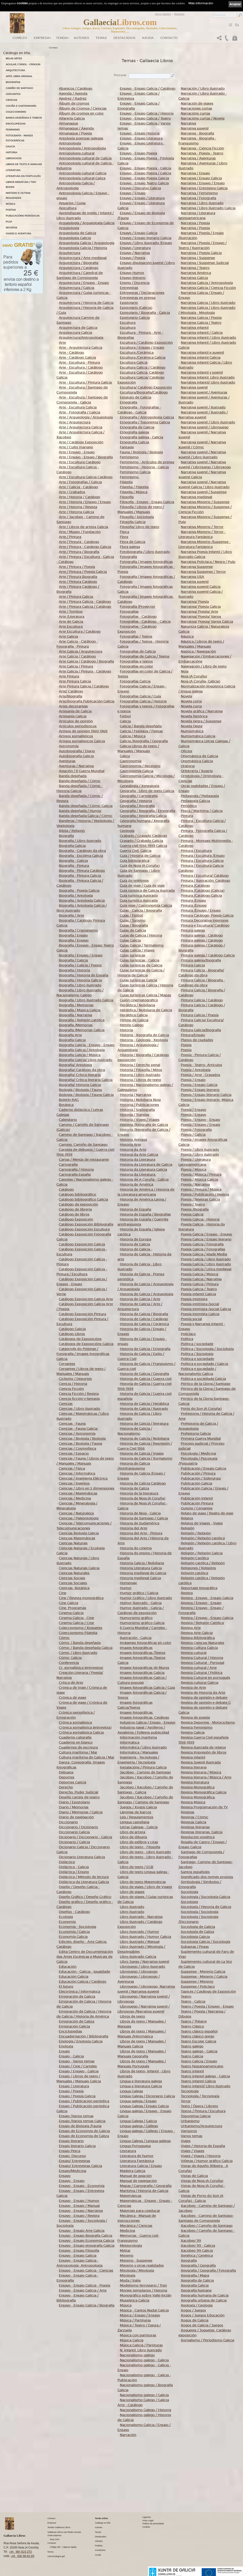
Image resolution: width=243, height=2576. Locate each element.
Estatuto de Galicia (135, 397)
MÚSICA (10, 203)
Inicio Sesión (163, 14)
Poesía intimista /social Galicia (206, 1309)
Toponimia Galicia (195, 2116)
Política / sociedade (197, 1344)
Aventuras (67, 761)
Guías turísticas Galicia (138, 980)
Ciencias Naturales (74, 1573)
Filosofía (127, 497)
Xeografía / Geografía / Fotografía (208, 2270)
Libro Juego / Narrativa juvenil (144, 1961)
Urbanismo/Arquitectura (201, 2126)
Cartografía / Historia (76, 1169)
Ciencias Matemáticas (77, 1538)
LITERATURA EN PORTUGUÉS (23, 176)
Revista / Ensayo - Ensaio (201, 1603)
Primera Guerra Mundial (201, 1438)
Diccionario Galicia (74, 1832)
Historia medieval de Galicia (143, 1573)
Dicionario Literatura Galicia (82, 1857)
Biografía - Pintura (74, 865)
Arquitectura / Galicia (76, 288)
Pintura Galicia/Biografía (201, 1030)
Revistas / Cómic (194, 1817)
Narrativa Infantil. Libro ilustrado (208, 377)
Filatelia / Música (133, 492)
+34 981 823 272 (20, 2551)
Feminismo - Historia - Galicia (144, 467)
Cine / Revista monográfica (81, 1598)
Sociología (189, 1892)
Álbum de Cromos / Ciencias (83, 108)
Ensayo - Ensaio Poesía (138, 153)
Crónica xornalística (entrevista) (85, 1727)
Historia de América (136, 1184)
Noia (184, 671)
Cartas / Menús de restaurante (84, 1159)
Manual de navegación (138, 2181)
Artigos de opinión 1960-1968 (83, 731)
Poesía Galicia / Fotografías (203, 1249)
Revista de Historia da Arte (203, 1692)
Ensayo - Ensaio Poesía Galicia (144, 178)
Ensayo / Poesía (132, 258)
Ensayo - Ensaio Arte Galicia (81, 2230)
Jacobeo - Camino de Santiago (145, 1772)
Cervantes (67, 1364)
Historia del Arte (133, 1528)
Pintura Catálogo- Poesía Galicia (207, 915)
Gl (230, 25)
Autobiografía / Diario (77, 751)
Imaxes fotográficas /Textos (142, 1653)
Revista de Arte (193, 1687)
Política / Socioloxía (197, 1354)
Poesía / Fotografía (196, 1130)
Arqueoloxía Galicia (75, 238)
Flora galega (130, 547)
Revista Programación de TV (204, 1807)
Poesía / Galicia (193, 1135)
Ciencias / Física (72, 1468)
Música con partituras (138, 2335)
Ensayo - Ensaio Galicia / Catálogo (147, 88)
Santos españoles (195, 1872)
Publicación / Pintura (198, 1473)
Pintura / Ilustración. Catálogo (205, 880)
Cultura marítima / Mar (78, 1752)
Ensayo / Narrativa (135, 253)
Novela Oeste (191, 726)
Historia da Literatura (137, 1159)
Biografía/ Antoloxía (75, 1065)
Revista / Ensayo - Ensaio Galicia (207, 1618)
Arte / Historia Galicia (76, 512)
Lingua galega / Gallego (139, 2126)
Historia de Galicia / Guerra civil (146, 1379)
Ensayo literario (132, 278)
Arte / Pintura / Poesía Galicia (83, 572)
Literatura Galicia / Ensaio (141, 2166)
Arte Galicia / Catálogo (77, 656)
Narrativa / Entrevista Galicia (204, 188)
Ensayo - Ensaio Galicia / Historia (146, 113)
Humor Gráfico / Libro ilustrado (146, 1598)
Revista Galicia (193, 1732)
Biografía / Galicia (73, 960)
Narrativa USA (192, 577)
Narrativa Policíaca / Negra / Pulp (208, 562)
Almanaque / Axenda (76, 128)
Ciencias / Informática (77, 1473)
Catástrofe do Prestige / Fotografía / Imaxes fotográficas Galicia (82, 1354)
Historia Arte (130, 1144)
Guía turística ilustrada (139, 895)
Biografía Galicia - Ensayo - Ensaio (86, 1045)
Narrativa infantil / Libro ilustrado (208, 337)
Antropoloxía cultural (76, 153)
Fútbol (125, 716)
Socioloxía (189, 1902)
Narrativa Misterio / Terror (202, 527)
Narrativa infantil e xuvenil (202, 352)
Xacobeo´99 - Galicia (198, 2245)
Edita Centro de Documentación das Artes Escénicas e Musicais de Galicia (84, 1956)
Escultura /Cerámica (137, 352)
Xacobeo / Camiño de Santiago (207, 2225)
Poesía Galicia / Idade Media (204, 1254)
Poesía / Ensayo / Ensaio (200, 1125)
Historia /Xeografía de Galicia (144, 1125)
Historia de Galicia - (136, 1249)
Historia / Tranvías (134, 1115)
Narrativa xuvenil (195, 128)
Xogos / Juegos (193, 2310)
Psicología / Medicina (198, 1453)
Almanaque (68, 123)
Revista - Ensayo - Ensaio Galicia (207, 1598)
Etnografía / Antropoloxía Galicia (147, 417)
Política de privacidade (153, 2523)
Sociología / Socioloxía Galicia (205, 1897)
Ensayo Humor (132, 273)
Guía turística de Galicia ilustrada (147, 890)
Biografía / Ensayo (74, 940)
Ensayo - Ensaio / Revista (79, 2216)
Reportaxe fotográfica (199, 1588)
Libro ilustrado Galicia (138, 1956)
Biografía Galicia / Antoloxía (82, 1050)
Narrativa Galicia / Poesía (201, 318)
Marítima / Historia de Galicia (144, 2191)
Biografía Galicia (72, 846)
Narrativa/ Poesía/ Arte (199, 611)
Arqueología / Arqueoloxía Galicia (86, 223)
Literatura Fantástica (137, 2161)
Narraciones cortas (196, 108)
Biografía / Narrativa (75, 1015)
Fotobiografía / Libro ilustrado (145, 552)
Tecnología (190, 2091)
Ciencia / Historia (73, 1384)
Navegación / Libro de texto (204, 666)
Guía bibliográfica (134, 861)
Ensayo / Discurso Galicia (140, 188)
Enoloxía (66, 2046)
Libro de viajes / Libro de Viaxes (146, 1887)
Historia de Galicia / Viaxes (142, 1453)
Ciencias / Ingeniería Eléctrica (83, 1478)
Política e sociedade (197, 1359)
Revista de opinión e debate (204, 1697)
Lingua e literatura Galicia (141, 2086)
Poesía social (191, 1319)
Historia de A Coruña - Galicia (144, 1179)
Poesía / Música (193, 1169)
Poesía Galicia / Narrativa (201, 1279)
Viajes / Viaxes (192, 2151)
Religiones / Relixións (198, 1568)
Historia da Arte (133, 1149)
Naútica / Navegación (198, 651)
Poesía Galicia (192, 1214)
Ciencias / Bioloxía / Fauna (80, 1443)
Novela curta (191, 706)
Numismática (192, 731)
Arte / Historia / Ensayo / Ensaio (85, 502)
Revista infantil (193, 1757)
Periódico (189, 806)
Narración (128, 2435)
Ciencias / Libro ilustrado (79, 1408)
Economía (67, 1922)
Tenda (61, 38)
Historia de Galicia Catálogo (143, 1483)
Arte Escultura (71, 626)
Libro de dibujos (133, 1837)
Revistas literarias (195, 1827)
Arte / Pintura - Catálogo (79, 542)
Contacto (169, 38)
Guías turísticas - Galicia (139, 960)
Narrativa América (196, 273)
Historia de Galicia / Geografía (144, 1374)
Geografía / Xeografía (137, 806)
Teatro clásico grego (197, 2036)
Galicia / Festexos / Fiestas (141, 731)
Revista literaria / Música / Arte (206, 1777)
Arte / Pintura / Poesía (77, 567)
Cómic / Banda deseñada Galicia (85, 1648)
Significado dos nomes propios (207, 1877)
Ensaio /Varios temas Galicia (82, 2121)
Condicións (100, 2550)
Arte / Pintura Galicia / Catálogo (85, 606)
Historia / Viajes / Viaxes (139, 1120)
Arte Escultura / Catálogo (80, 631)
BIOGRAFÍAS (13, 82)
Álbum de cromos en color (81, 113)
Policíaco (188, 1334)
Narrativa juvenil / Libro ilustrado (208, 422)
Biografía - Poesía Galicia (79, 890)
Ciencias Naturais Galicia (79, 1568)
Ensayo (64, 2176)
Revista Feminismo (196, 1727)
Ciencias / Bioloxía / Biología (82, 1438)
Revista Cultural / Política (201, 1673)
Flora (124, 537)
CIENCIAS (11, 100)
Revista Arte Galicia (197, 1633)
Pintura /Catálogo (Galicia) (202, 890)
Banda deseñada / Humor (80, 811)
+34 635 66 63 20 (22, 2556)
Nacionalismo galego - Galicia (144, 2360)
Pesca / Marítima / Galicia (202, 811)
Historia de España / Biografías (145, 1214)
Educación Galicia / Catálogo (82, 1981)
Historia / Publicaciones (139, 1105)
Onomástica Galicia (197, 761)
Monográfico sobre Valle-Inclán (145, 2295)
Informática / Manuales (139, 1752)
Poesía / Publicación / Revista (205, 1194)
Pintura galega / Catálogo (202, 940)
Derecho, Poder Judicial (78, 1792)
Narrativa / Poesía (195, 223)
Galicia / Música (132, 736)
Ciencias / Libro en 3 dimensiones (86, 1488)
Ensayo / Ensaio (132, 193)
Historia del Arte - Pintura (141, 1533)
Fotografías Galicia (135, 681)
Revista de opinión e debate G (206, 1702)
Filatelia (126, 482)
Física (124, 532)
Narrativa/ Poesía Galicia (201, 606)
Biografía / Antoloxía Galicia (82, 900)
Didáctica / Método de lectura (84, 1877)
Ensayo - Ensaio (71, 2181)
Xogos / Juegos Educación (202, 2315)
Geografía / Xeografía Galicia (143, 816)
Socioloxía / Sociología (199, 1912)
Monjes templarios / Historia (143, 2290)
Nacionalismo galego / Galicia (144, 2395)
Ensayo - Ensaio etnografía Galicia (86, 2245)
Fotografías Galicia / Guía (140, 696)
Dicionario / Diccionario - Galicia (85, 1837)
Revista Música (193, 1802)
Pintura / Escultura (196, 851)
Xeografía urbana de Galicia (204, 2300)
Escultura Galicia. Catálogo (142, 372)
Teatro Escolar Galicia (198, 2041)
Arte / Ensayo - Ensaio (77, 452)
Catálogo (66, 1189)
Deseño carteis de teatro (79, 1797)
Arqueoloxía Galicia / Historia (83, 248)
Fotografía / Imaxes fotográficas (146, 562)
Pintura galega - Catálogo (202, 935)
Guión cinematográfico (139, 1000)
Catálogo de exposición (78, 1204)
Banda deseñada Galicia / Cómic (85, 816)
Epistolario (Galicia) (136, 308)
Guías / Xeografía (134, 925)
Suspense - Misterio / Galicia (204, 1976)
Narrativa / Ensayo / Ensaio (203, 183)
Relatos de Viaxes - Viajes (202, 1523)
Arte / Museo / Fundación (80, 532)
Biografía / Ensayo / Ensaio (81, 955)
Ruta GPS (55, 2539)
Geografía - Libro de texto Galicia (147, 791)
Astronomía (69, 746)
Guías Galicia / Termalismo (142, 945)
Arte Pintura (69, 676)
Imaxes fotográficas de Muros (144, 1668)
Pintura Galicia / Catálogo (202, 1000)
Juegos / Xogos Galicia (138, 1807)
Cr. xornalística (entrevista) (81, 1668)
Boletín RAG (69, 1100)
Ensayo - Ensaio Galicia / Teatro (145, 118)
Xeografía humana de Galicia (205, 2295)
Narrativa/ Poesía (195, 601)
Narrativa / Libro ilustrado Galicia (208, 208)
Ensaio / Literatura (74, 2086)
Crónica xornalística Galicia (81, 1732)
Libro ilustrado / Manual (139, 1942)
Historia (126, 1030)
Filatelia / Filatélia (134, 487)
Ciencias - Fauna (72, 1423)
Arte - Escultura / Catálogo (81, 367)
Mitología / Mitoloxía (137, 2270)
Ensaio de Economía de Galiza (84, 2136)
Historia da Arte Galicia (139, 1154)
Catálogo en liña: (17, 53)
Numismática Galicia (198, 736)
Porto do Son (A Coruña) (201, 1408)
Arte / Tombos (71, 611)
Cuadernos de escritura (78, 1747)
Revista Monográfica (198, 1787)
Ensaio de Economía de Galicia (84, 2131)
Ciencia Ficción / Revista (79, 1394)
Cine (62, 1593)
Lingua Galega (131, 2091)
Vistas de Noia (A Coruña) (202, 2181)
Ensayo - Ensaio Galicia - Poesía (84, 2285)
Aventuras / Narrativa (76, 766)
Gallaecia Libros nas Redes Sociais (64, 2532)
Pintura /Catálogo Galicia (201, 895)
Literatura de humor (137, 2156)
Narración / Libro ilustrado (203, 88)
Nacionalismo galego (137, 2355)
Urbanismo (190, 2121)
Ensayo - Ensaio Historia (139, 133)
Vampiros (189, 2131)
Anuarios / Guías (72, 203)
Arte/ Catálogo (71, 691)
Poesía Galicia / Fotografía (202, 1244)
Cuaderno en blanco (76, 1742)
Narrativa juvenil (194, 387)
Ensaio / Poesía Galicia (77, 2096)
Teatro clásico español (199, 2031)
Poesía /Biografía (195, 1209)
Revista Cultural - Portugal (202, 1663)
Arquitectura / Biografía (78, 263)
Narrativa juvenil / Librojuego (205, 427)
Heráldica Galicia (134, 1015)
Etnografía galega (134, 432)
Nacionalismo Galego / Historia (145, 2410)
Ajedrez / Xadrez (73, 98)
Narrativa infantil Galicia (200, 357)
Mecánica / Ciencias (136, 2225)
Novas (50, 2552)
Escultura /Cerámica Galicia (142, 357)
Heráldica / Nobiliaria (137, 1005)
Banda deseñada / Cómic (80, 781)
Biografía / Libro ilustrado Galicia (86, 1000)
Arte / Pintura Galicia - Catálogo (85, 601)
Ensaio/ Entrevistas (74, 2161)
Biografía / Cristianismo (78, 930)
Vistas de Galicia (194, 2176)
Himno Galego (132, 1025)
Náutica (187, 636)
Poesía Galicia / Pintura (200, 1284)
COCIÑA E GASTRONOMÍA (21, 105)
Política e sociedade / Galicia (204, 1364)
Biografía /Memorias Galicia (81, 1030)
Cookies (146, 2527)
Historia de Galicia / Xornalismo (146, 1458)
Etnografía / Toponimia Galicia (145, 422)
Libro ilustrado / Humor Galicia (145, 1937)
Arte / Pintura (70, 537)
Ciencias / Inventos (74, 1483)
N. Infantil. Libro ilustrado (141, 2350)
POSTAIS (11, 209)
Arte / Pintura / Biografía (79, 552)
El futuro (66, 1986)
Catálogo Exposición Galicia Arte (86, 1299)
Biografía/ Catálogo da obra (82, 1070)
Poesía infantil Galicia (198, 1294)
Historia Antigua (133, 1139)
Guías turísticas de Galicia (141, 965)
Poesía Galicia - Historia (200, 1219)
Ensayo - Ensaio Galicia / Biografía (86, 2305)
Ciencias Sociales (73, 1583)
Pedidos (99, 2545)
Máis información (200, 3)
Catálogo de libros (74, 1214)
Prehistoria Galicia (196, 1433)
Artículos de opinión (76, 721)
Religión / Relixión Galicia (202, 1553)
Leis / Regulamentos (136, 1817)
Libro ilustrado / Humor (139, 1932)
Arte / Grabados (72, 492)
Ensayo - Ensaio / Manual (79, 2206)
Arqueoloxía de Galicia (77, 233)
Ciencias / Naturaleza (76, 1513)
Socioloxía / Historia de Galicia (206, 1907)
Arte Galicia (68, 636)
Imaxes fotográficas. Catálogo (144, 1717)
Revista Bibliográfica (198, 1638)
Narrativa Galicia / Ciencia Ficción (208, 288)
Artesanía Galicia (72, 716)
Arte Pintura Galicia (75, 681)
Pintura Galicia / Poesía (200, 1015)
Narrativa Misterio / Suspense (205, 502)
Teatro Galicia (192, 2056)
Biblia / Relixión (72, 831)
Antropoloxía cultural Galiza (82, 178)
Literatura (128, 2151)
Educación (67, 1966)
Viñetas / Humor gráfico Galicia (207, 2161)
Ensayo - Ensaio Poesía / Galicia (145, 173)
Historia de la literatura (139, 1493)
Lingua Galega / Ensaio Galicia (144, 2106)
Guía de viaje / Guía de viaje (142, 885)
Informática (129, 1742)
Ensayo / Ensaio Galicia (138, 233)
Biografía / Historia (74, 970)
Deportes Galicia (72, 1782)
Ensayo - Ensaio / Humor (79, 2201)
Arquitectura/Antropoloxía (81, 337)
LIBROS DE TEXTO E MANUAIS (24, 164)
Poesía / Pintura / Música (201, 1189)
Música (125, 2305)
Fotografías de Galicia (138, 651)
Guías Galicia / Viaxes (137, 950)
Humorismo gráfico (136, 1618)
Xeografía (189, 2260)
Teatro (186, 1996)
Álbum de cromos (74, 103)
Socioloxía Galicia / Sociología (205, 1942)
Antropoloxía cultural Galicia (82, 173)
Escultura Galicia (133, 362)
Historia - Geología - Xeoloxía (144, 1040)
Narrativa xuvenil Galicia (200, 587)
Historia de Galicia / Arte (140, 1299)
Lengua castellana (134, 1822)
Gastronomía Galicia (136, 771)
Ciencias (66, 1404)
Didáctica (67, 1862)
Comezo (20, 38)
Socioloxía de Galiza (197, 1932)
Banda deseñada (73, 776)
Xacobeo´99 (191, 2240)
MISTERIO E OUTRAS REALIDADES (18, 195)
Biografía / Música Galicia (79, 1010)
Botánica (66, 1105)
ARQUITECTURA (15, 70)
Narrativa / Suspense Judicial (205, 263)
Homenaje (128, 1583)
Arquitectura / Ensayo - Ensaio (84, 283)
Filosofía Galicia (132, 522)
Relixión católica (194, 1573)
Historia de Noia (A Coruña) (142, 1498)
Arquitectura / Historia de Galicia (86, 303)
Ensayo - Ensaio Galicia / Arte (83, 2290)
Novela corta (191, 701)
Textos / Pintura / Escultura (203, 2111)
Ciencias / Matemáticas (78, 1493)
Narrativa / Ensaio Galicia (201, 178)
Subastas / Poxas (195, 1947)
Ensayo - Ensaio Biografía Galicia (85, 2235)
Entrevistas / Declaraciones (142, 293)
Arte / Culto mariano (76, 447)
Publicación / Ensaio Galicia (203, 1468)
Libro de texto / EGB (136, 1867)
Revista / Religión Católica (202, 1623)
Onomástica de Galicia (199, 756)
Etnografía (128, 402)
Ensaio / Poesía (71, 2091)
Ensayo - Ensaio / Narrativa (81, 2211)
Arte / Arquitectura (74, 422)
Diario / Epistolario (74, 1802)
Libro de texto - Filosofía (140, 1847)
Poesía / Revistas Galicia (200, 1199)
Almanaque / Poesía (75, 133)
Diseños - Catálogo (74, 1912)
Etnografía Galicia (134, 442)
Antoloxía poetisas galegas (81, 138)
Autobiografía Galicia (76, 756)
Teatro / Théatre (194, 2021)
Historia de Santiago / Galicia (144, 1518)
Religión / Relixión (196, 1533)
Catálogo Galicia (72, 1329)
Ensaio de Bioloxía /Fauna (80, 2126)
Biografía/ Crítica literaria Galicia (85, 1080)
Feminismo (129, 457)
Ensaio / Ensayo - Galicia (78, 2071)
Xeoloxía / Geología (197, 2305)
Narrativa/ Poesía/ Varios (201, 616)
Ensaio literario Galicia (77, 2146)
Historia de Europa (135, 1239)
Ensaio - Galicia (71, 2056)
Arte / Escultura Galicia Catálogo (85, 477)
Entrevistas (129, 288)
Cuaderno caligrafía (75, 1737)
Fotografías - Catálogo (138, 616)
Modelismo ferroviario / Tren (143, 2285)
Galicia (125, 721)
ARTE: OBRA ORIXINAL (19, 76)
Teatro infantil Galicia (198, 2081)
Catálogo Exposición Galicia (82, 1244)
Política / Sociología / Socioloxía (207, 1349)
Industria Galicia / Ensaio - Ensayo (147, 1722)
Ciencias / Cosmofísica (77, 1448)
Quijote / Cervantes (197, 1508)
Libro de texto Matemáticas (143, 1882)
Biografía (66, 836)
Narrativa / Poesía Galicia (201, 253)
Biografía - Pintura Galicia (80, 875)
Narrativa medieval (196, 497)
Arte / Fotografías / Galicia (80, 482)
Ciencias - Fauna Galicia (78, 1428)
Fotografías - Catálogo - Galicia (145, 621)
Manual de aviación (136, 2176)
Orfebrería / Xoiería (197, 771)
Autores (81, 38)
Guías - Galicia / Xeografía (141, 910)
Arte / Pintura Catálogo (78, 582)
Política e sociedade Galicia (203, 1379)
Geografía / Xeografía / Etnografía (147, 811)
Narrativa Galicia (194, 278)
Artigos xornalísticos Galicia (82, 741)
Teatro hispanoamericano (202, 2066)
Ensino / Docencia (135, 283)
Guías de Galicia (133, 930)
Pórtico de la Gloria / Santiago (205, 1384)
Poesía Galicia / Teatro (199, 1289)
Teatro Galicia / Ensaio (199, 2061)
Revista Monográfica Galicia (203, 1792)
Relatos (187, 1518)
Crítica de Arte (71, 1682)
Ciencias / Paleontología (78, 1518)
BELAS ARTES (14, 58)
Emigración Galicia (74, 2026)
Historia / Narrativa (135, 1095)
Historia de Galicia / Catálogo (144, 1319)
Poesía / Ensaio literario (200, 1090)
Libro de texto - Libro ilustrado (145, 1852)
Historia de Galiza (134, 1488)
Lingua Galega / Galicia (138, 2121)
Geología (127, 831)
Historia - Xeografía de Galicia (144, 1035)
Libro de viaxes (132, 1892)
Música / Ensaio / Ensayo (140, 2315)
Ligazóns (146, 2517)
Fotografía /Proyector (137, 606)
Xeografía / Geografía (198, 2265)
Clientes (99, 2541)
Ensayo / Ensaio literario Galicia (145, 238)
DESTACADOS (124, 38)
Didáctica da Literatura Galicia (84, 1882)
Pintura (187, 816)
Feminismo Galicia (135, 472)
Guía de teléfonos (134, 880)
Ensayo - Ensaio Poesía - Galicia (145, 168)
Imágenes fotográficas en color (145, 1643)
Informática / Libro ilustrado (143, 1747)
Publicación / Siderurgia (201, 1478)
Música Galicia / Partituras (141, 2345)
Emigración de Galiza (76, 2021)
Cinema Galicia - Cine (76, 1618)
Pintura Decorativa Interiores (205, 920)
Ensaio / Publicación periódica (84, 2101)
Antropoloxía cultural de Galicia (85, 158)
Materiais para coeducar (140, 2211)
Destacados (100, 2536)
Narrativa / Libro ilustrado (202, 203)
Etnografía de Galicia (137, 427)
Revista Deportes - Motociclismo (208, 1722)
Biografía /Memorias (76, 1025)
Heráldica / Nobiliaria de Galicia (146, 1010)
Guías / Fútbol (131, 915)
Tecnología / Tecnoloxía (200, 2096)
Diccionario (68, 1822)
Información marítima (138, 1737)
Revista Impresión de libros (203, 1752)
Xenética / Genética (197, 2255)
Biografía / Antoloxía (76, 895)
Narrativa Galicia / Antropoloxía (207, 283)
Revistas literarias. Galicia (201, 1832)
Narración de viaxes (197, 103)
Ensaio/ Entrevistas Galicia (80, 2166)
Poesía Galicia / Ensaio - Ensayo (206, 1234)
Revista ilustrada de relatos (203, 1747)
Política (187, 1339)
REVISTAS (11, 227)
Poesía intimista (194, 1299)
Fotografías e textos (136, 661)
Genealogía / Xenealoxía (139, 786)
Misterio (126, 2255)
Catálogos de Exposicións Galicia (86, 1344)
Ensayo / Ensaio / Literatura (142, 198)
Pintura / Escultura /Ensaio (203, 856)
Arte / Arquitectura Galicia (80, 427)
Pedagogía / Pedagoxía (200, 796)
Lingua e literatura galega (141, 2081)
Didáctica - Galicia (74, 1867)
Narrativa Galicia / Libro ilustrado (208, 303)
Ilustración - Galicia (135, 1638)
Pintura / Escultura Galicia (202, 861)
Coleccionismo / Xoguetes (80, 1628)
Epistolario (129, 303)
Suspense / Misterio (197, 1981)
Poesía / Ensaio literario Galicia (206, 1095)
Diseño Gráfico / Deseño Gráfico (85, 1897)
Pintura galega (193, 930)
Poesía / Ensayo (193, 1110)
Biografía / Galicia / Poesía (80, 965)
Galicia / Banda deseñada (141, 726)
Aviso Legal (147, 2520)
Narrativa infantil (195, 327)
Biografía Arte (70, 1035)
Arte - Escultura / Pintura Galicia (85, 382)
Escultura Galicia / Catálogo (142, 367)
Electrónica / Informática (79, 1991)
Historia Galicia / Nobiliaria (142, 1563)
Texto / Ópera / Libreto (199, 2106)
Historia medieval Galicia (140, 1578)
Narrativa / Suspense (198, 258)
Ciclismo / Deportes (75, 1379)
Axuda (148, 38)
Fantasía (127, 447)
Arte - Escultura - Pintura (79, 362)
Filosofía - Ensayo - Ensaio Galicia (147, 502)
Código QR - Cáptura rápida (63, 2547)
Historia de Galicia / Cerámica (144, 1324)
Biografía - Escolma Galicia (81, 856)
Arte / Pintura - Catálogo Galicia (85, 547)
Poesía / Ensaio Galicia (199, 1085)
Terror (186, 2101)
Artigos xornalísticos (76, 736)
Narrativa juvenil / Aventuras (204, 392)
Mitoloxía (127, 2275)
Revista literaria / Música (201, 1772)
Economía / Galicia (74, 1932)
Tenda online (101, 2518)
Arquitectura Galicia (75, 332)
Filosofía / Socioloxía (137, 517)
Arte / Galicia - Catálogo (78, 487)
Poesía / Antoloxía (195, 1070)
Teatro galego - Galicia (199, 2051)
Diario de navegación (76, 1817)
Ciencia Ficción (71, 1389)
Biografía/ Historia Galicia (80, 1085)
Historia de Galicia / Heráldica (144, 1404)
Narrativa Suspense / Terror (203, 572)
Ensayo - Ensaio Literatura (141, 138)
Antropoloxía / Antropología (82, 148)
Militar (125, 2250)
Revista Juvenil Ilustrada (201, 1762)
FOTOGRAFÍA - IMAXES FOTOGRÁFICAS (19, 138)
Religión (187, 1528)
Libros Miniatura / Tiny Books (21, 185)
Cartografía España (75, 1174)
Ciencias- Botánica (74, 1588)
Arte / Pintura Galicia (76, 596)
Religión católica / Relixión (203, 1563)
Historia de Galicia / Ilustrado (144, 1408)
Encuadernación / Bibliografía (83, 2036)
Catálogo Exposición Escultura (84, 1229)
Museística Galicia (134, 2300)
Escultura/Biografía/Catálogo (144, 392)
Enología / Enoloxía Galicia (81, 2041)
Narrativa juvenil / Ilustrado (203, 407)
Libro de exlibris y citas (139, 1842)
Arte (62, 342)
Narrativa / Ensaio (195, 173)
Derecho (66, 1787)
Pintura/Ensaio (193, 1035)
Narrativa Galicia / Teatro (201, 322)
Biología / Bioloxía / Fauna (80, 1090)
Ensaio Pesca (69, 2151)
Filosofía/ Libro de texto (139, 527)
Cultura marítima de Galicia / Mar (86, 1757)
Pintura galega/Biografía (201, 960)
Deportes (66, 1777)
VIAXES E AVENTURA (18, 233)
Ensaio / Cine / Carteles (78, 2066)
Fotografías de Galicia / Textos (144, 656)
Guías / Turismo (132, 920)
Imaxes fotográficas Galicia (142, 1673)
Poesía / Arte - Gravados (200, 1075)
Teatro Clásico (192, 2026)
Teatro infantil (192, 2071)
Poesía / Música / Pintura (201, 1174)
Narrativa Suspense (197, 567)
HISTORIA (11, 152)
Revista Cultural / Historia (202, 1658)
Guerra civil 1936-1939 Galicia (143, 846)
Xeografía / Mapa (195, 2275)
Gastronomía (130, 761)
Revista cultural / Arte (199, 1668)
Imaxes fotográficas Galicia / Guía (147, 1687)
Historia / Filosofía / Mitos (141, 1070)
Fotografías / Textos (136, 636)
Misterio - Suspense (136, 2260)
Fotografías (129, 611)
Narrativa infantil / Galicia (202, 332)
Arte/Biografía (70, 696)
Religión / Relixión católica (203, 1538)
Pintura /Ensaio (193, 900)
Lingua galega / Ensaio (138, 2101)
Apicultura (67, 208)
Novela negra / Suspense (201, 721)
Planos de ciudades (197, 1040)
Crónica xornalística (75, 1722)
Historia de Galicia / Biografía (144, 1314)
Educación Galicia (73, 1976)
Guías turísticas (132, 955)
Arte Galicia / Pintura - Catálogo (85, 671)
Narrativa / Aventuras (198, 158)
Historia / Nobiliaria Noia (140, 1100)
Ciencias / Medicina (75, 1498)
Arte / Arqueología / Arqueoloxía (86, 417)
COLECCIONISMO (16, 111)
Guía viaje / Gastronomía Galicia (146, 905)
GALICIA (10, 146)
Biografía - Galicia (73, 861)
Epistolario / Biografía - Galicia (145, 313)
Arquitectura (69, 253)
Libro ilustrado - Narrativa (141, 1917)
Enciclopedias (70, 2031)
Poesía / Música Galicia (199, 1179)
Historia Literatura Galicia (141, 1568)
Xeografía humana (196, 2290)
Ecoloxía (66, 1917)
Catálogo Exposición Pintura (82, 1314)
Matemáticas (130, 2196)
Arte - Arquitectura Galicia (80, 347)
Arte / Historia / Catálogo (79, 497)
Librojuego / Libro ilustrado (142, 1966)
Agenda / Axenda (73, 93)
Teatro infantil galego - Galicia (205, 2076)
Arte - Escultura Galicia (78, 407)
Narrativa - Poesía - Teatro (202, 153)
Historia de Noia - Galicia (140, 1513)
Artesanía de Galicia (75, 711)
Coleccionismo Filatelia (78, 1633)
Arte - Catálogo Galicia (77, 357)
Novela (186, 696)
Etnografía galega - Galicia (141, 437)
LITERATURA (13, 170)
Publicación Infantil (197, 1498)
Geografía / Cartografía (139, 796)
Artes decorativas (73, 706)
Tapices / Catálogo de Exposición (208, 1991)
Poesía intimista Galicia (200, 1314)
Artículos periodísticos (78, 726)
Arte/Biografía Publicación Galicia (86, 701)
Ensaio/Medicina (72, 2171)
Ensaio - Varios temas (76, 2061)
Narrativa (188, 123)
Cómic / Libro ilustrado (78, 1653)
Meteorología (131, 2245)
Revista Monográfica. (198, 1797)
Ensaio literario (71, 2141)
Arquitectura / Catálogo (78, 268)
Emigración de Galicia (77, 1996)
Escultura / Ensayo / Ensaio (142, 347)
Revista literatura (195, 1782)
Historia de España (135, 1209)
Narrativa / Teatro (195, 268)
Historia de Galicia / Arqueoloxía (146, 1294)
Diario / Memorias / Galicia (81, 1812)
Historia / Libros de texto (140, 1080)
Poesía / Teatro (193, 1204)
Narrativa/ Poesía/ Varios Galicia (207, 621)
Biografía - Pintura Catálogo (82, 870)
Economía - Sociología (77, 1927)
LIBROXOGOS (13, 158)
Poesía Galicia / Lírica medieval (206, 1269)
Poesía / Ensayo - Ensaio (200, 1120)
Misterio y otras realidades (142, 2265)
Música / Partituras (135, 2320)
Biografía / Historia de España (83, 975)
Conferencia (69, 1663)
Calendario (68, 1120)
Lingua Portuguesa (135, 2146)
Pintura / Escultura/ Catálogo (205, 875)
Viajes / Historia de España (203, 2146)
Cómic (64, 1638)
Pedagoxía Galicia (195, 801)
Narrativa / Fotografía (198, 198)
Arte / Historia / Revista (78, 507)
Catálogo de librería (75, 1209)
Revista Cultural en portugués (205, 1678)
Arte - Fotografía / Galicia (79, 412)
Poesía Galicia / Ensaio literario (206, 1239)
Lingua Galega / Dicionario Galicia (147, 2096)
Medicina (127, 2230)
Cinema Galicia (71, 1613)
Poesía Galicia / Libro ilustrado (206, 1259)
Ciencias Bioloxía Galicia (79, 1533)
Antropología (70, 143)
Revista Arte (191, 1628)
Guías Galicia (130, 940)
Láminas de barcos (135, 1812)
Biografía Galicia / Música (79, 1055)
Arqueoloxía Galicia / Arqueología (86, 243)
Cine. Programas (72, 1608)
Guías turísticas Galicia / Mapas (145, 995)
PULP (9, 221)
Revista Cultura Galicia (199, 1648)
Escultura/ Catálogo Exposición (146, 387)
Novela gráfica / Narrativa (202, 711)
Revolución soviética (198, 1837)
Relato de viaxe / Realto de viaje (207, 1513)
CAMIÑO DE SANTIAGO (19, 88)
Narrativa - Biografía (197, 133)
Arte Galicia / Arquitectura (80, 651)
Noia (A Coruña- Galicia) (200, 681)
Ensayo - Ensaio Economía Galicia (86, 2240)
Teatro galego (192, 2046)
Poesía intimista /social (200, 1304)
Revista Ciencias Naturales (202, 1643)
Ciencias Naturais (73, 1543)
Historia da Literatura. (138, 1174)
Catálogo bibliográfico (77, 1194)
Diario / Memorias (74, 1807)
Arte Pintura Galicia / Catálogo (84, 686)
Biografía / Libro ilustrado (80, 841)
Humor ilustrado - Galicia (141, 1603)
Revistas (187, 1812)
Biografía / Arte (71, 915)
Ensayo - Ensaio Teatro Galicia (144, 183)
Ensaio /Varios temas (76, 2116)
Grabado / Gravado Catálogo (143, 836)
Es (237, 25)
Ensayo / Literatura (135, 248)
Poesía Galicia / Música (199, 1274)
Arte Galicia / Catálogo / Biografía (86, 661)
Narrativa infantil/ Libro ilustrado (208, 382)
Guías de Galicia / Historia (141, 935)
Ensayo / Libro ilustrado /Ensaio (146, 243)
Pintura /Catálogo (195, 885)
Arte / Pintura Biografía (78, 577)
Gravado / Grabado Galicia (141, 841)
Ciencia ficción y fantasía (79, 1399)
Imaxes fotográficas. (136, 1712)
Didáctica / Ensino (74, 1872)
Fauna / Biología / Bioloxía (141, 452)
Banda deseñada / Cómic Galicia (85, 806)
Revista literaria (193, 1767)
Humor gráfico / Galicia (139, 1593)
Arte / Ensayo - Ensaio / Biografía (86, 457)
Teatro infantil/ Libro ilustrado (205, 2086)
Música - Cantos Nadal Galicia (144, 2310)
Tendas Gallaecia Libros (58, 2527)
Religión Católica (195, 1558)
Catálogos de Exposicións (80, 1339)
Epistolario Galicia (135, 318)
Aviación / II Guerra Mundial (81, 771)
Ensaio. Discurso (72, 2156)
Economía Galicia (73, 1937)
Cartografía (68, 1164)
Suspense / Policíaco (198, 1986)
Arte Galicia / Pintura (76, 666)
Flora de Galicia (132, 542)
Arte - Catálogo (71, 352)
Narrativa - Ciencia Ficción (202, 148)
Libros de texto (132, 2016)
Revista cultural (193, 1653)
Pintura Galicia (193, 965)
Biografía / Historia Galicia (80, 980)
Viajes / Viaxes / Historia (200, 2156)
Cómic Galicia (70, 1658)
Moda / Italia (130, 2280)
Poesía (186, 1045)
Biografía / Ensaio (73, 935)
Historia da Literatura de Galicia (146, 1164)
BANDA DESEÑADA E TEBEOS (24, 117)
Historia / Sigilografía (137, 1110)
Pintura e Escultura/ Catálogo (205, 925)
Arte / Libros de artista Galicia (83, 527)
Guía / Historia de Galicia (140, 856)
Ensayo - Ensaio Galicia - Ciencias (86, 2270)
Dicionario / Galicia (74, 1842)
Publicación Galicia (196, 1483)
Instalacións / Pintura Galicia (143, 1767)
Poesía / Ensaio (193, 1080)
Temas (101, 38)
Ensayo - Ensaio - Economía (81, 2186)
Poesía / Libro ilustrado (200, 1149)
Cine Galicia (68, 1603)
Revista (187, 1593)
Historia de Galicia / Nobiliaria (144, 1438)
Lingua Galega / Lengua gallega (145, 2141)
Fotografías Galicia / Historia (143, 701)
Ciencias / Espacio (74, 1453)
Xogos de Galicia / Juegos (202, 2325)
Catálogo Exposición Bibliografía (86, 1224)
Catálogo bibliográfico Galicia (83, 1199)
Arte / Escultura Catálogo (80, 462)
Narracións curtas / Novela (202, 118)
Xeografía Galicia (195, 2285)
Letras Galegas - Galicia (139, 1827)
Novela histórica (194, 716)
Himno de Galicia (134, 1020)
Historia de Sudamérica (139, 1523)
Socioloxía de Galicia (198, 1927)
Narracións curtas (195, 113)
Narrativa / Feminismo (199, 193)
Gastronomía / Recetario (140, 766)
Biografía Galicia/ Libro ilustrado (85, 1060)
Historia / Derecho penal (140, 1065)
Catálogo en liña (102, 2523)
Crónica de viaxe (72, 1697)
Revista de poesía (195, 1717)
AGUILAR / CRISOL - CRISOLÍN (23, 64)
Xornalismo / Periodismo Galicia (207, 2340)
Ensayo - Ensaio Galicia (77, 2255)
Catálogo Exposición (76, 1219)
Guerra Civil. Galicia (135, 851)
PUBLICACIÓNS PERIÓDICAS (22, 215)
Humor (126, 1588)
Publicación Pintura (197, 1503)
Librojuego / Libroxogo (139, 1971)
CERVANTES (13, 94)
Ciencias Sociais (72, 1578)
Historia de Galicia (135, 1244)
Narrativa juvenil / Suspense (204, 492)
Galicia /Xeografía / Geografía (144, 741)
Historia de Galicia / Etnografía (145, 1349)
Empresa (41, 38)
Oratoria (188, 766)
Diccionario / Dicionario (78, 1827)
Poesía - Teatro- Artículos (201, 1065)
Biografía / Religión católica (81, 1020)
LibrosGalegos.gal (56, 2556)
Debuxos (66, 1772)
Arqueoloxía (69, 228)
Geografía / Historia (136, 801)
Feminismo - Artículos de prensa (147, 462)
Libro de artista (132, 1832)
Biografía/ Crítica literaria (80, 1075)
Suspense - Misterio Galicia (203, 1971)
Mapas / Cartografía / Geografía (146, 2186)
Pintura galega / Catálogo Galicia (208, 955)
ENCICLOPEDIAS (15, 123)
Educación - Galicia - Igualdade (84, 1971)
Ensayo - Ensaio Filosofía (79, 2250)
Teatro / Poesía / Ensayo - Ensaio (207, 2006)
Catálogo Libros (72, 1334)
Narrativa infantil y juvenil (202, 372)
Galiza (125, 756)
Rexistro (179, 14)
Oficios (186, 751)
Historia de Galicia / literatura (144, 1423)
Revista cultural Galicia (199, 1682)
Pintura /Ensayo (194, 905)
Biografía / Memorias (76, 1005)
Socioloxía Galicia (195, 1937)
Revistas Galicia (193, 1822)
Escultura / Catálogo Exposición (146, 342)
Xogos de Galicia (194, 2320)
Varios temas (191, 2136)
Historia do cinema (136, 1548)
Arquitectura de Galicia (78, 327)
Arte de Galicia (71, 621)
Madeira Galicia (132, 2171)
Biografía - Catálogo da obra (82, 851)
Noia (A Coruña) (194, 676)
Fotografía (128, 557)
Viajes (186, 2141)
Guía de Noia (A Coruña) (139, 865)
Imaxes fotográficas (136, 1648)
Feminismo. (129, 477)
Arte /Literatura (71, 616)
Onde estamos (54, 2535)
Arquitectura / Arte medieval (83, 258)
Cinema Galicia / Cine (76, 1623)
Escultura (128, 322)
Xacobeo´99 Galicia (197, 2250)
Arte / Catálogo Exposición (81, 442)
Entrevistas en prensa (137, 298)
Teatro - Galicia (193, 2001)
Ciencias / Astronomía (77, 1433)
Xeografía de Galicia (197, 2280)
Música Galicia (131, 2340)
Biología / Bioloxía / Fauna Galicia (86, 1095)
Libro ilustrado (132, 1907)
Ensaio (64, 2051)
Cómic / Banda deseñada (80, 1643)
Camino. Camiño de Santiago (83, 1144)
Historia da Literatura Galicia (143, 1169)
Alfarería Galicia (72, 118)
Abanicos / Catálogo (75, 88)
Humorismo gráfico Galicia (142, 1623)
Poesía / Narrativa (195, 1184)
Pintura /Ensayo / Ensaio (201, 910)
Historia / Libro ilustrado (140, 1075)
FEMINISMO (13, 129)
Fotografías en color (136, 666)
